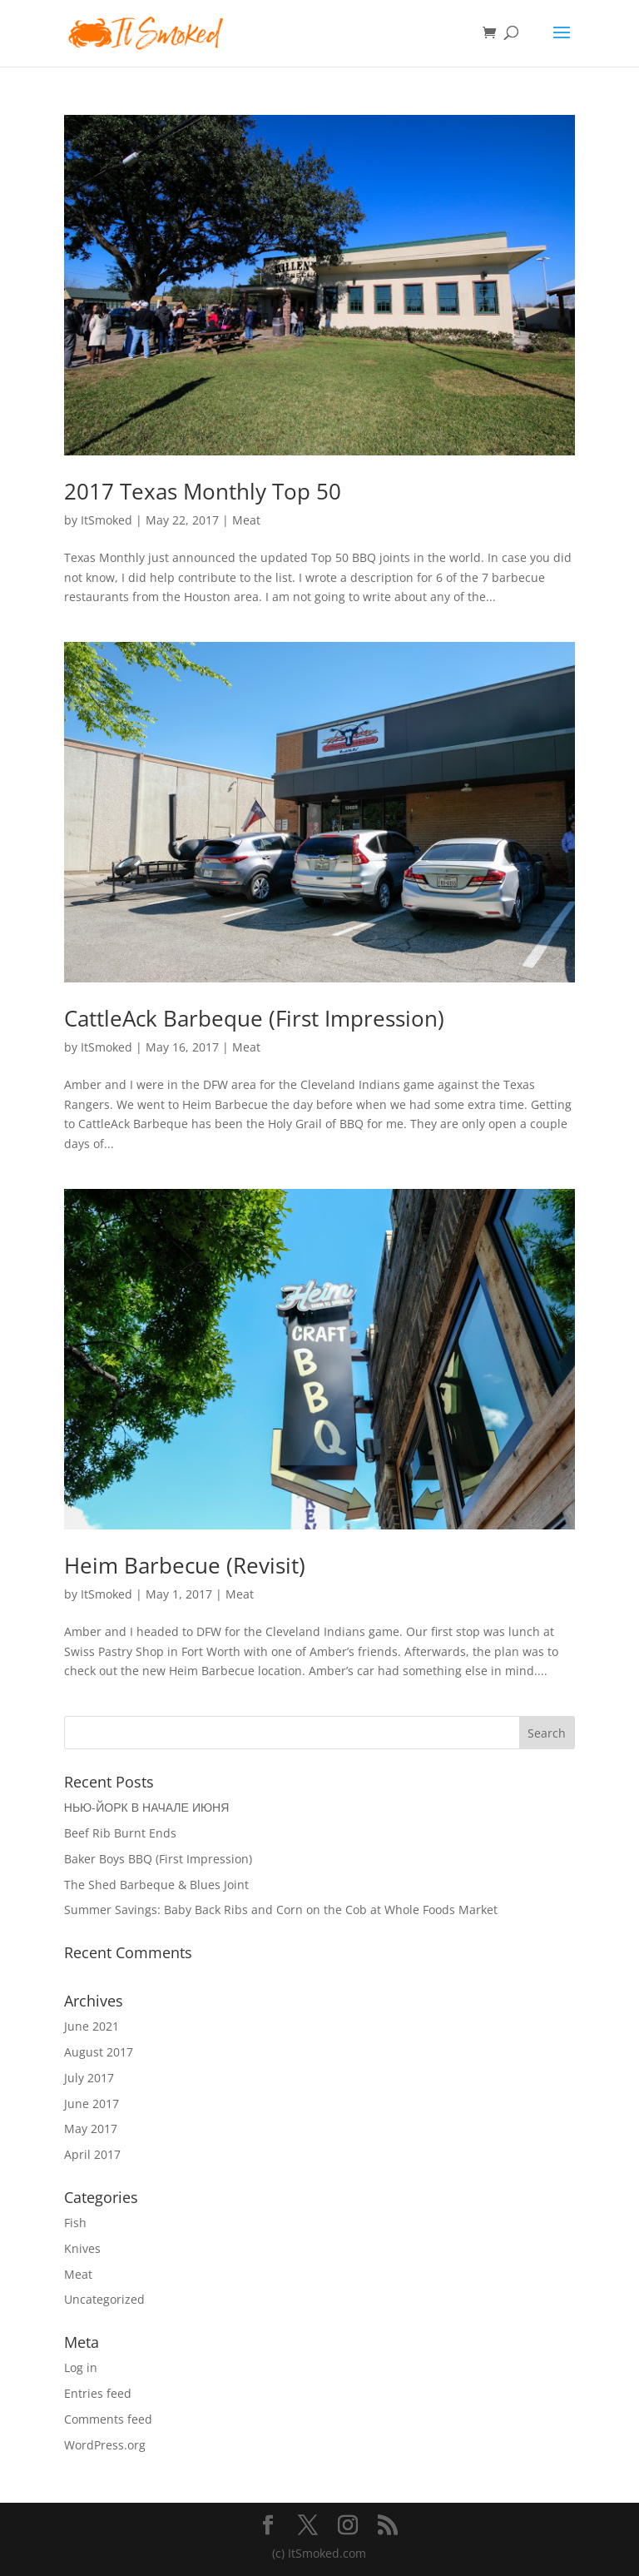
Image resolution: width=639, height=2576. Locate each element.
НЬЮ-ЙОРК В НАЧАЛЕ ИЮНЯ (147, 1807)
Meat (246, 520)
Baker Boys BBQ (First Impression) (158, 1859)
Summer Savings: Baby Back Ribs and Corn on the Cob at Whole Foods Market (281, 1909)
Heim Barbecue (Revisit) (184, 1565)
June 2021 (91, 2026)
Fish (75, 2222)
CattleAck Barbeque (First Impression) (254, 1018)
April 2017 (92, 2154)
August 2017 (98, 2052)
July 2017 (89, 2078)
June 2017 (91, 2103)
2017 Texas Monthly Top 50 (202, 491)
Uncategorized (104, 2299)
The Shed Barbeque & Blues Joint (156, 1884)
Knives (82, 2248)
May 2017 (90, 2128)
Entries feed (97, 2393)
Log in (80, 2367)
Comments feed (108, 2419)
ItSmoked (106, 520)
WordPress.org (105, 2445)
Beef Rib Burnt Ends (120, 1833)
